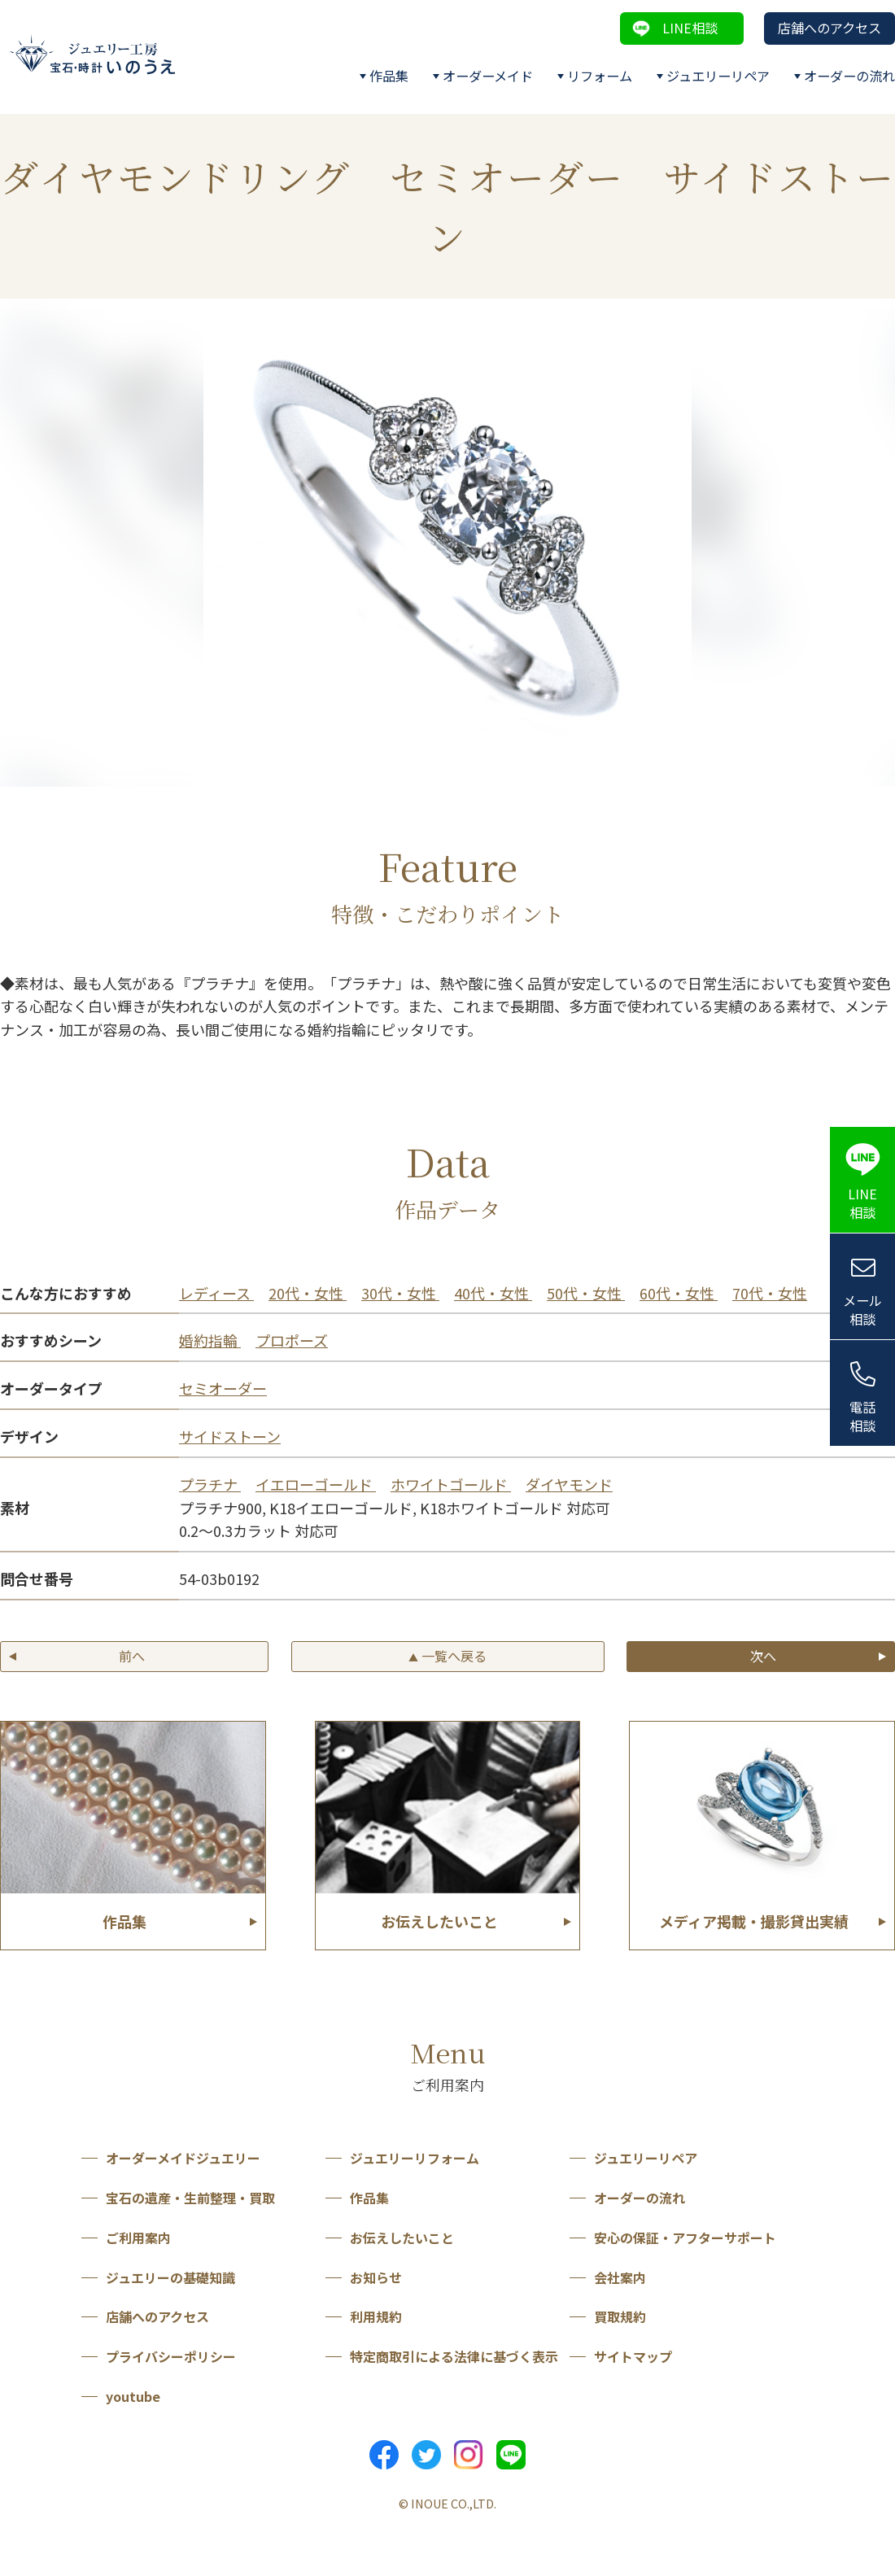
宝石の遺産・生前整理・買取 (190, 2197)
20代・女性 (307, 1292)
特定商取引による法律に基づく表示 (454, 2356)
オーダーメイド (488, 75)
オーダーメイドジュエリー (183, 2158)
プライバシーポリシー (171, 2356)
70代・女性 (769, 1292)
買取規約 (620, 2316)
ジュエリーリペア (718, 75)
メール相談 (862, 1309)
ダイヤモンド (569, 1484)
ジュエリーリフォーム (414, 2158)
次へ (763, 1656)
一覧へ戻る (447, 1656)
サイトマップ (633, 2356)
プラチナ (210, 1484)
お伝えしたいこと (402, 2237)
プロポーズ (291, 1340)
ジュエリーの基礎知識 (170, 2277)
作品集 (388, 75)
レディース (216, 1292)
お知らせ (376, 2277)
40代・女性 (493, 1292)
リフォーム (599, 75)
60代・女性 (679, 1292)
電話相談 (862, 1416)
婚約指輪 (210, 1340)
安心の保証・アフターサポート (685, 2237)
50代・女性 (586, 1292)
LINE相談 (690, 27)
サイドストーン (230, 1436)
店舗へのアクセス (829, 27)
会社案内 (620, 2277)
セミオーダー (223, 1388)
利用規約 (376, 2316)
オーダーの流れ (849, 75)
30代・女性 (400, 1292)
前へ (132, 1656)
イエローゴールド (315, 1484)
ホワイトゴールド (451, 1484)
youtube (133, 2396)
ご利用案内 (138, 2237)
